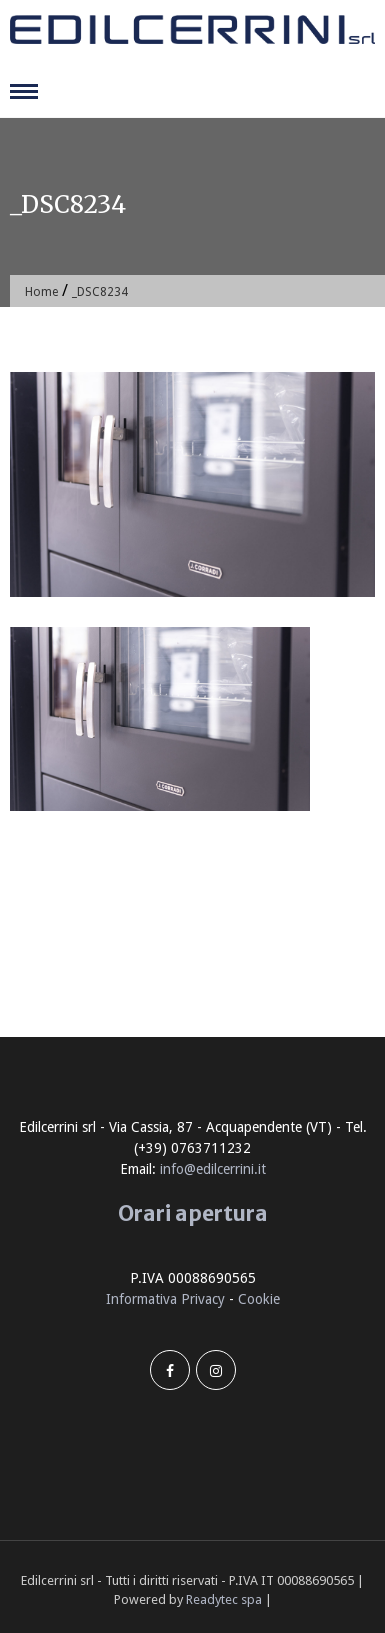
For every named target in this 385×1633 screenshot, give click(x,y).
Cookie (259, 1299)
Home (41, 292)
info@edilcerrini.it (213, 1169)
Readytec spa (224, 1599)
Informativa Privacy (165, 1299)
